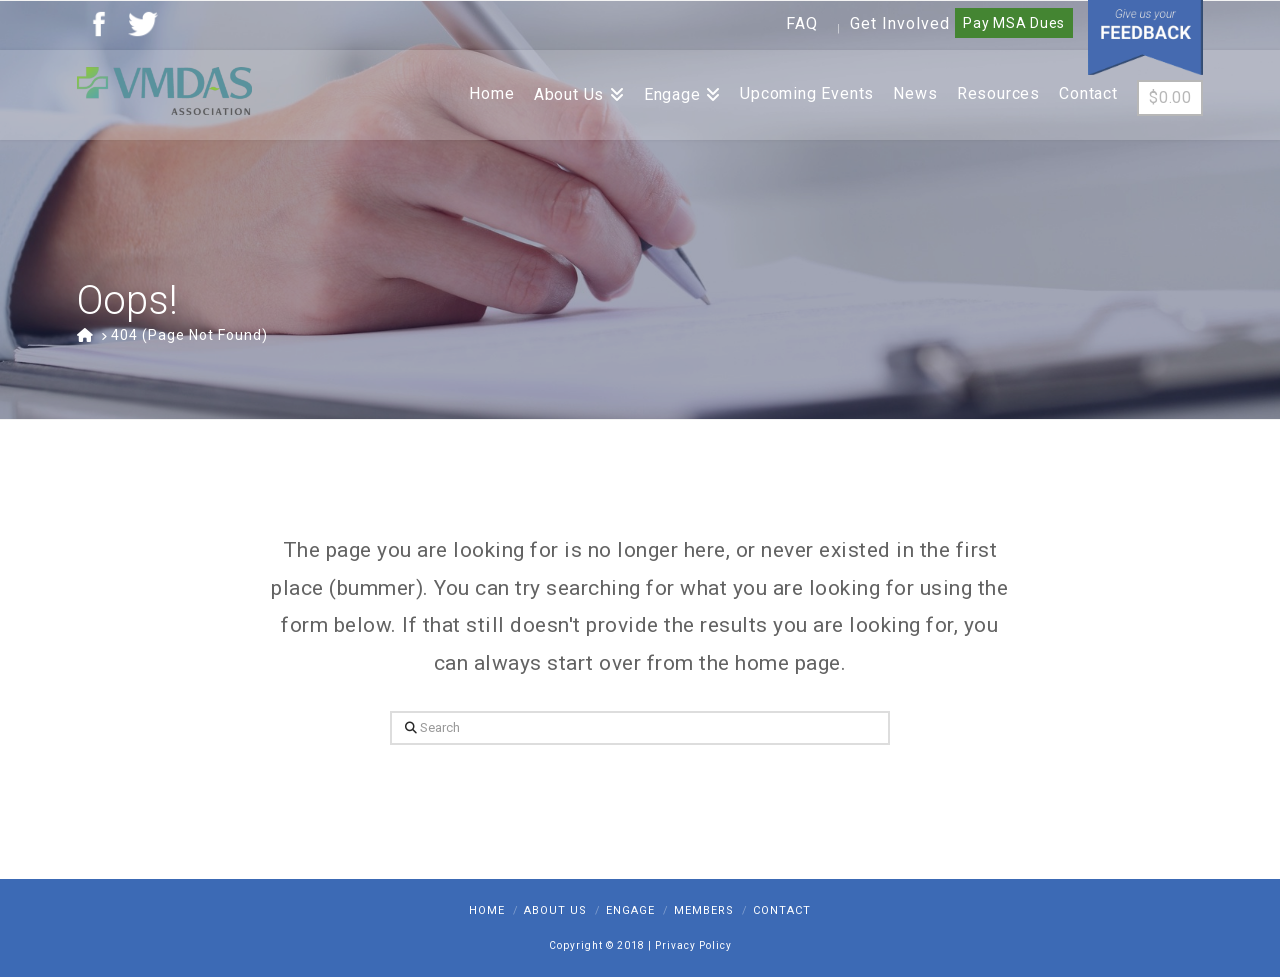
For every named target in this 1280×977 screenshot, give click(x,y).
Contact (782, 910)
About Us (555, 910)
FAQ (802, 23)
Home (487, 910)
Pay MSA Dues (1014, 23)
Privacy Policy (693, 945)
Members (704, 910)
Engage (630, 910)
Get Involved (900, 23)
